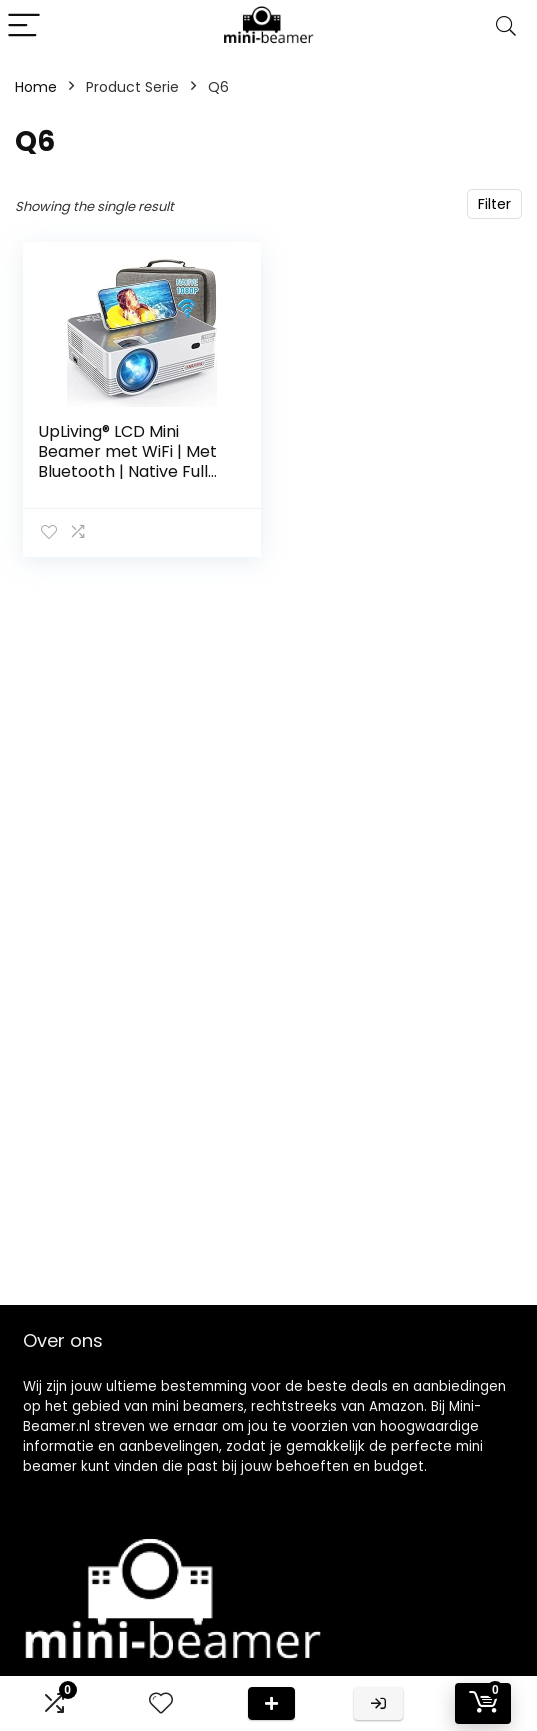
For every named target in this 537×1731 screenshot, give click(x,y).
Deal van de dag (271, 1703)
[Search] (506, 26)
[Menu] (24, 26)
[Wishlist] (161, 1703)
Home (36, 87)
